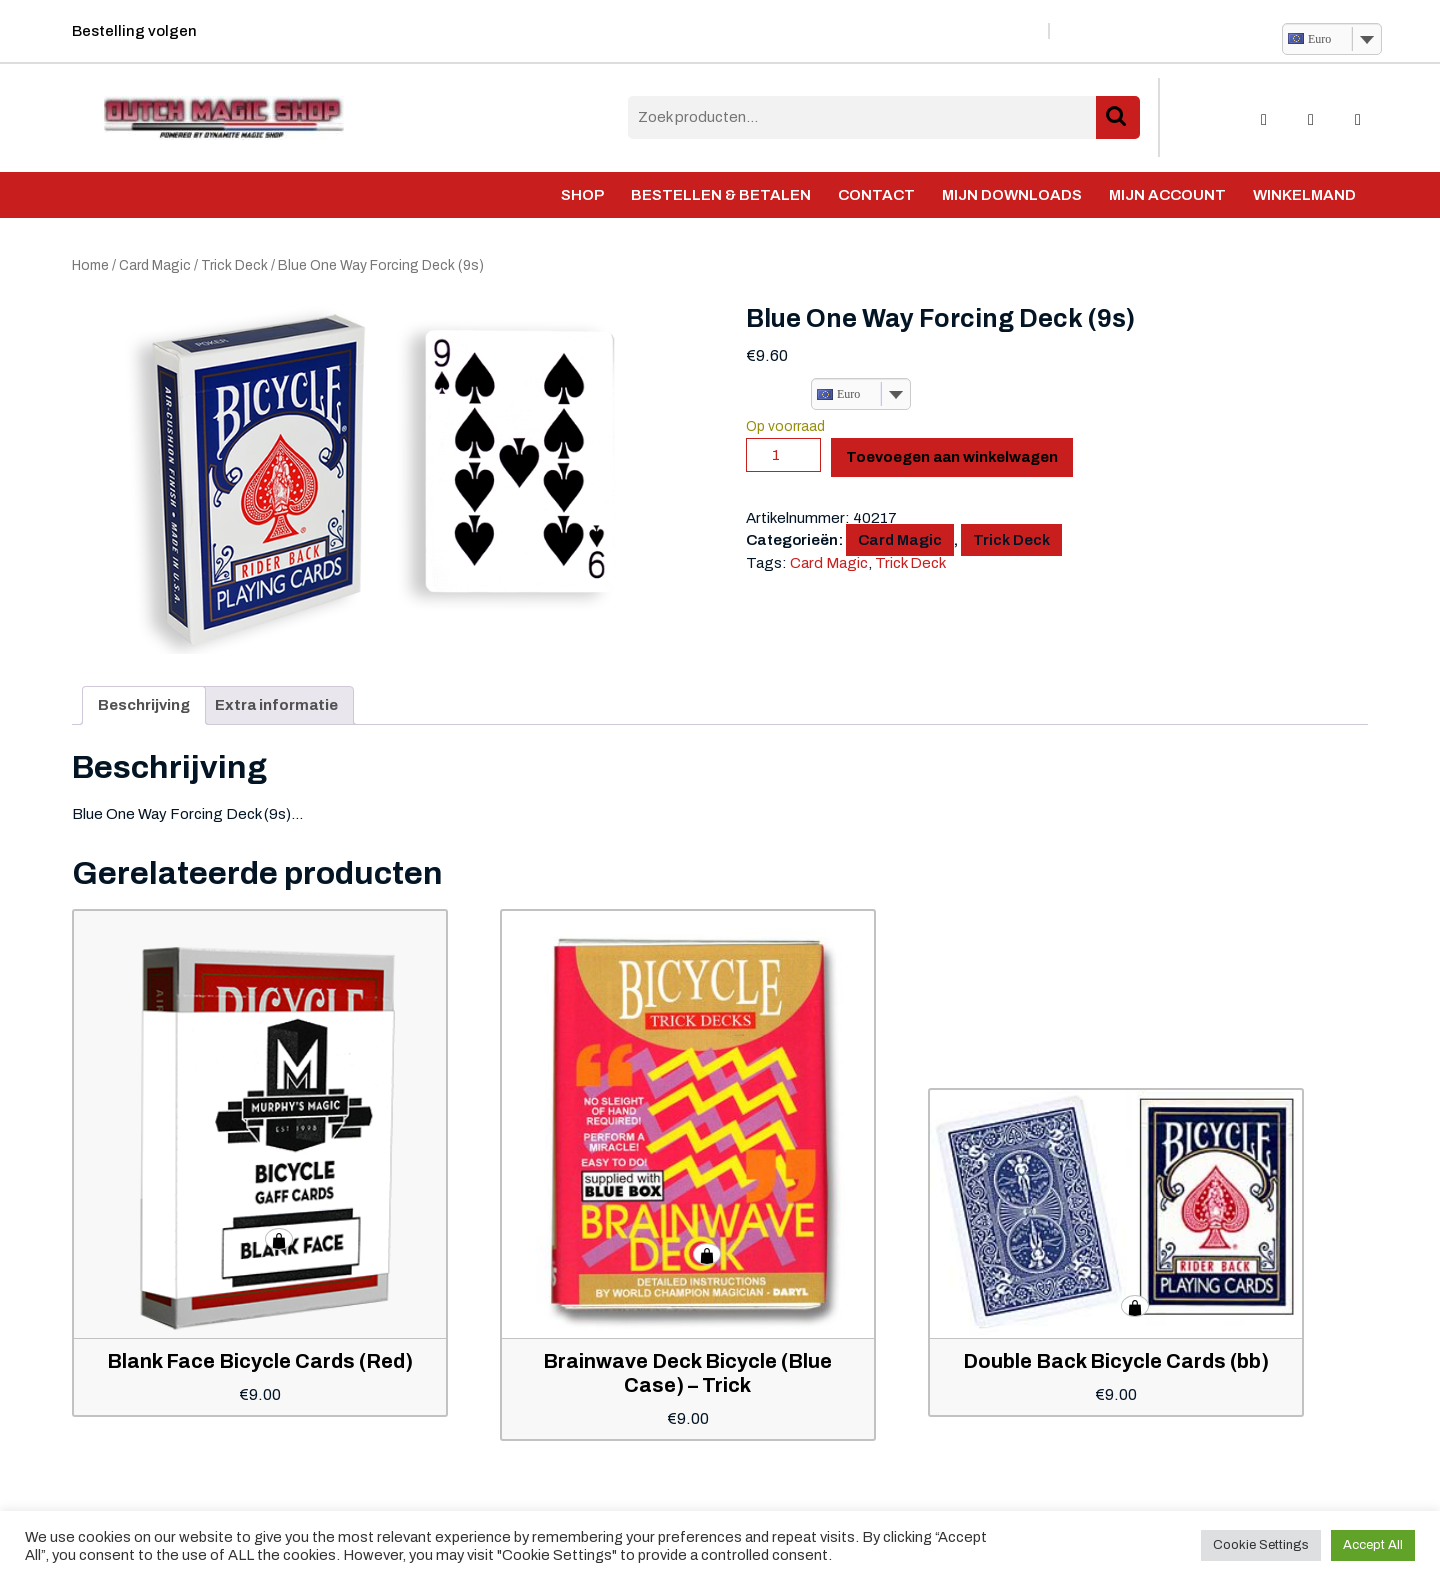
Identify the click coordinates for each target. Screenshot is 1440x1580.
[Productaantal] (783, 455)
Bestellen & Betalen (721, 195)
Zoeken (1118, 117)
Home (90, 265)
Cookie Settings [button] (1261, 1545)
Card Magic (155, 265)
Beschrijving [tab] (144, 705)
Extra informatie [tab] (276, 705)
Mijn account (1167, 195)
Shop (582, 195)
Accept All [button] (1373, 1545)
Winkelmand (1304, 195)
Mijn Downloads (1012, 195)
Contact (876, 195)
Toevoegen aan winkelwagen (952, 457)
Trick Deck (234, 265)
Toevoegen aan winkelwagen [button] (279, 1239)
